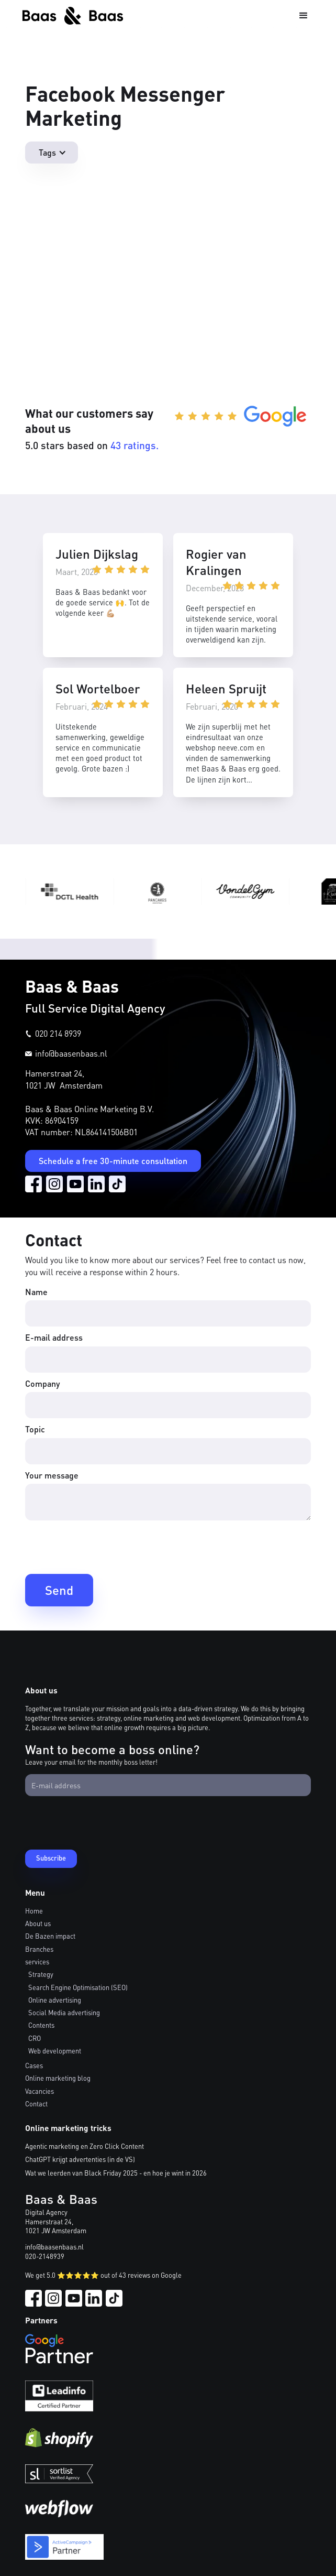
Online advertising (54, 2000)
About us (38, 1923)
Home (34, 1911)
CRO (34, 2038)
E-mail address (54, 1337)
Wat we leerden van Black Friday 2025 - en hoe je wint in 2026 (116, 2173)
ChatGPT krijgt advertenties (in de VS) (80, 2159)
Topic (35, 1428)
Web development (54, 2051)
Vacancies (39, 2091)
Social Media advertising (64, 2012)
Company (42, 1383)
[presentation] (104, 1546)
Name (36, 1291)
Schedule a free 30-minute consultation (113, 1160)
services (37, 1962)
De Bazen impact (50, 1936)
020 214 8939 (58, 1033)
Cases (34, 2065)
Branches (39, 1949)
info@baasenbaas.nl (71, 1053)
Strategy (40, 1974)
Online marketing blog (58, 2078)
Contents (41, 2025)
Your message (52, 1475)
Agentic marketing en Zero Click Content (84, 2146)
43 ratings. (134, 445)
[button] (303, 15)
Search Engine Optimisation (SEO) (78, 1987)
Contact (36, 2104)
